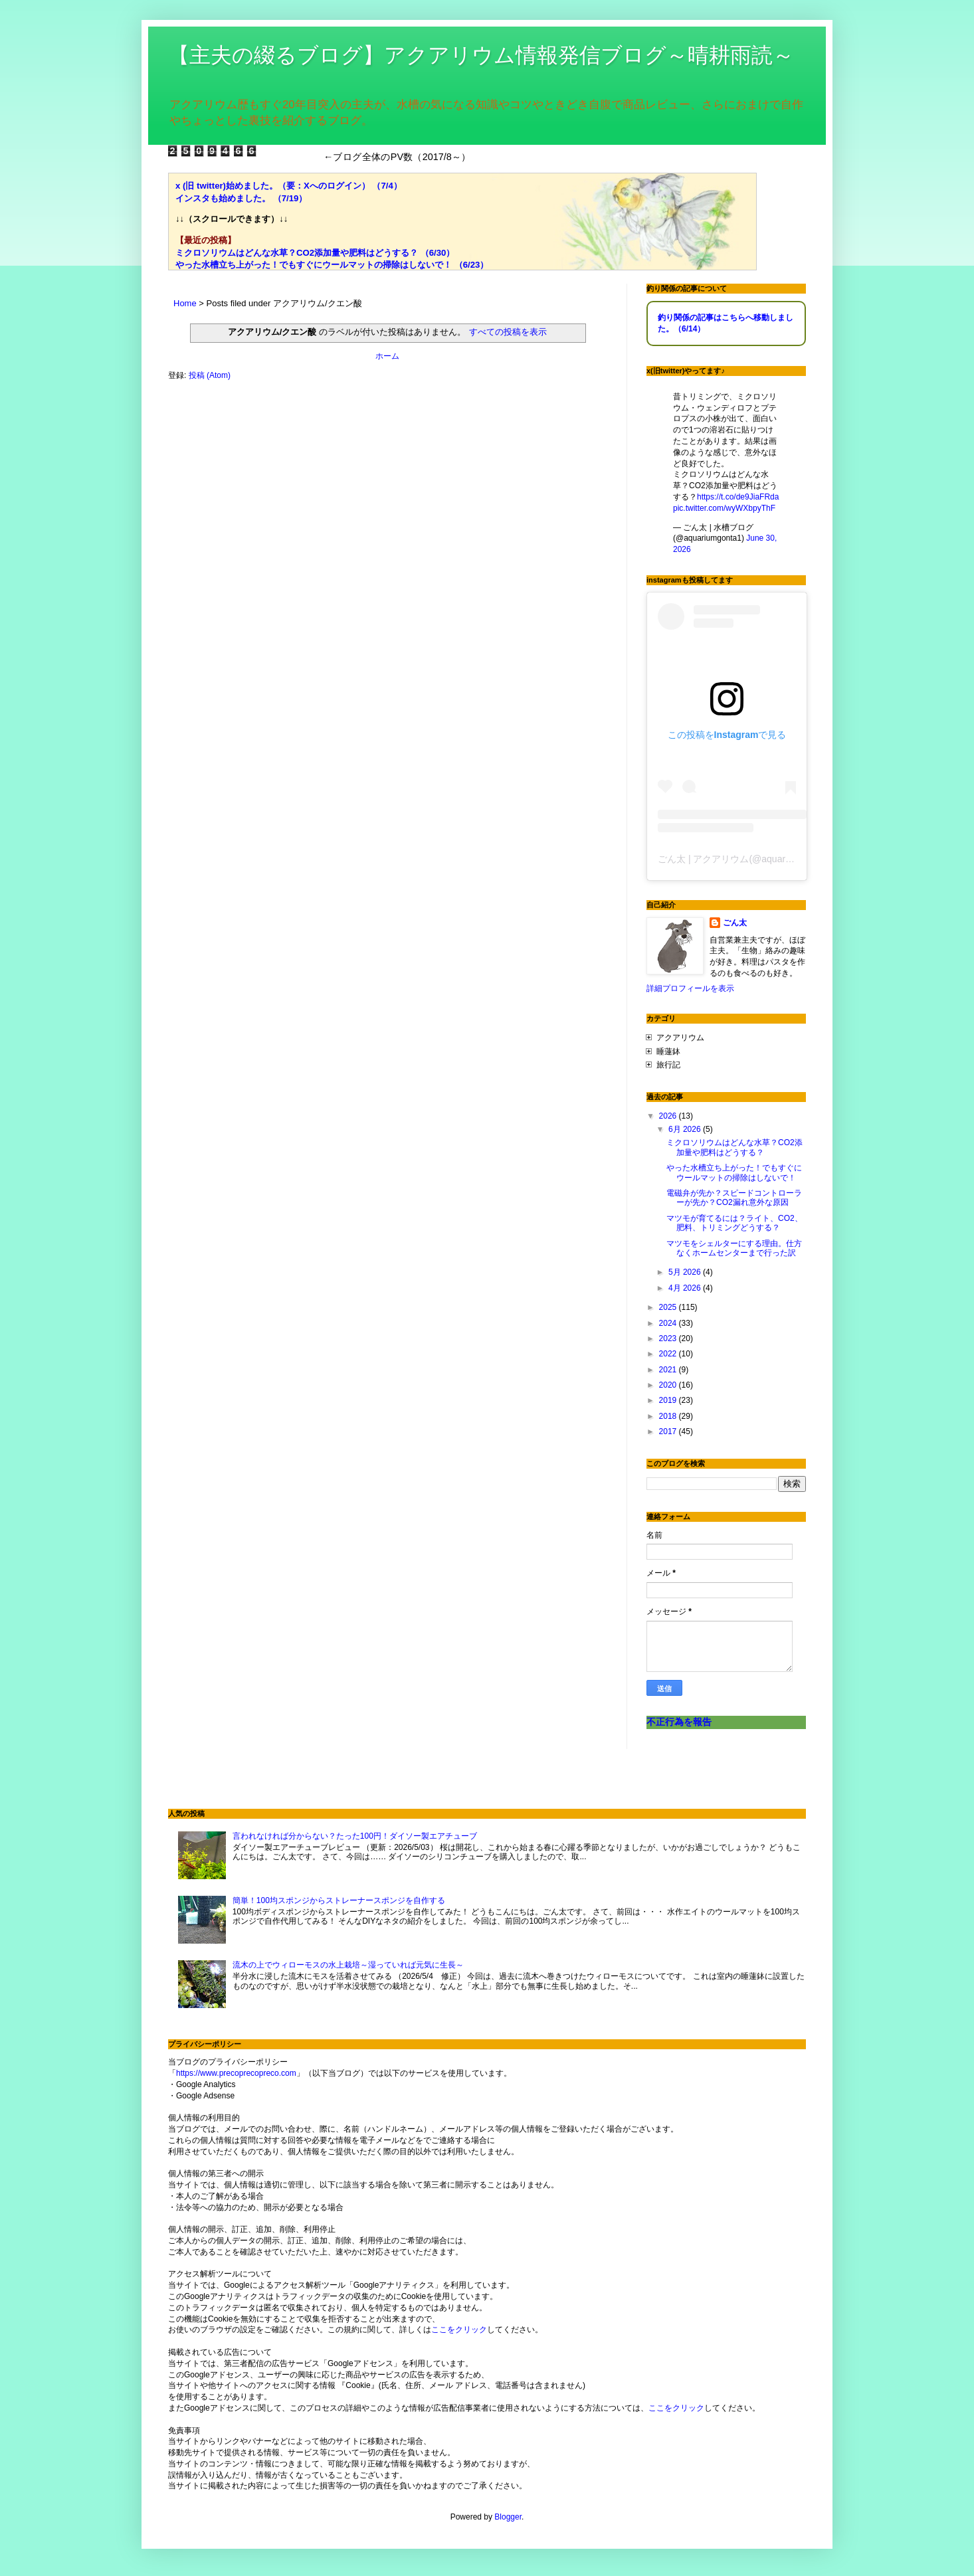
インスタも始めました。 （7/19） (241, 198)
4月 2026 (685, 1288)
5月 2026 (685, 1272)
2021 (669, 1369)
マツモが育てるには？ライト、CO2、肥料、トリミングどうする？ (734, 1223)
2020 (669, 1385)
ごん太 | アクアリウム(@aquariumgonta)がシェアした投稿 (779, 859)
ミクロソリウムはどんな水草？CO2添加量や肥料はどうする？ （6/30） (314, 253)
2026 (669, 1116)
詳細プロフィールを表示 (690, 988)
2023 (669, 1338)
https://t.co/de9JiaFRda (738, 497)
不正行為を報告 (679, 1721)
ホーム (387, 356)
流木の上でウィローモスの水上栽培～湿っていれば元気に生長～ (348, 1965)
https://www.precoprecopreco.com (236, 2073)
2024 (669, 1323)
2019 (669, 1400)
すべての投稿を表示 (508, 332)
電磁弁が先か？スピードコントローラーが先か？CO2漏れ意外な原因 (734, 1197)
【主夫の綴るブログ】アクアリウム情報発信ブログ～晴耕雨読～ (481, 55)
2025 (669, 1307)
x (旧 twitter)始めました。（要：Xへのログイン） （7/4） (288, 186)
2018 (669, 1416)
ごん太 (735, 922)
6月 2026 (685, 1129)
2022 (669, 1353)
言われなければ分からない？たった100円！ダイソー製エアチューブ (355, 1836)
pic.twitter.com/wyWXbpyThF (724, 508)
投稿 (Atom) (210, 375)
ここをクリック (459, 2329)
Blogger (508, 2517)
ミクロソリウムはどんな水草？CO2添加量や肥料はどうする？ (734, 1147)
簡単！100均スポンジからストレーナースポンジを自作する (339, 1900)
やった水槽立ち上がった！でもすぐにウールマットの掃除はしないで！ (734, 1172)
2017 (669, 1431)
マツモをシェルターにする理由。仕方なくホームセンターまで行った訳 (734, 1248)
